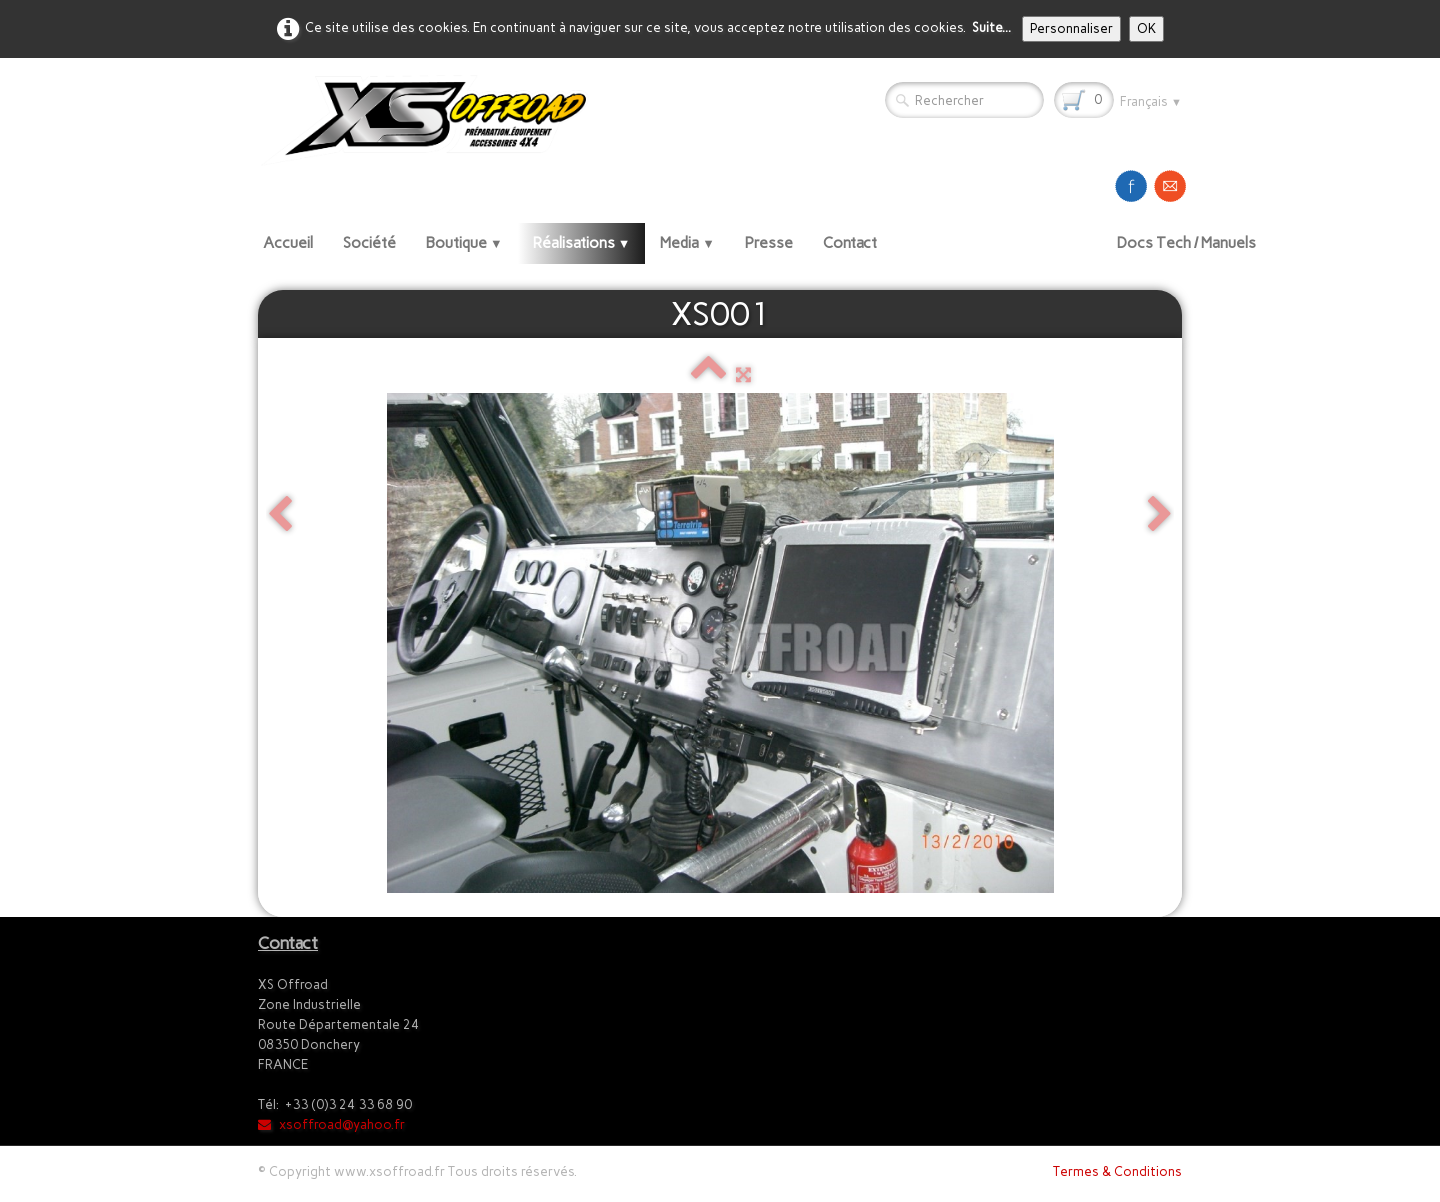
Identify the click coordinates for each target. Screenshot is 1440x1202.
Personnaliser (1071, 28)
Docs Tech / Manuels (1186, 243)
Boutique (464, 243)
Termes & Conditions (1117, 1171)
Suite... (991, 27)
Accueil (288, 243)
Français (1151, 101)
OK (1146, 28)
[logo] (431, 119)
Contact (850, 243)
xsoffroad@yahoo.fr (331, 1124)
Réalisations (582, 243)
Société (369, 243)
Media (687, 243)
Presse (769, 243)
